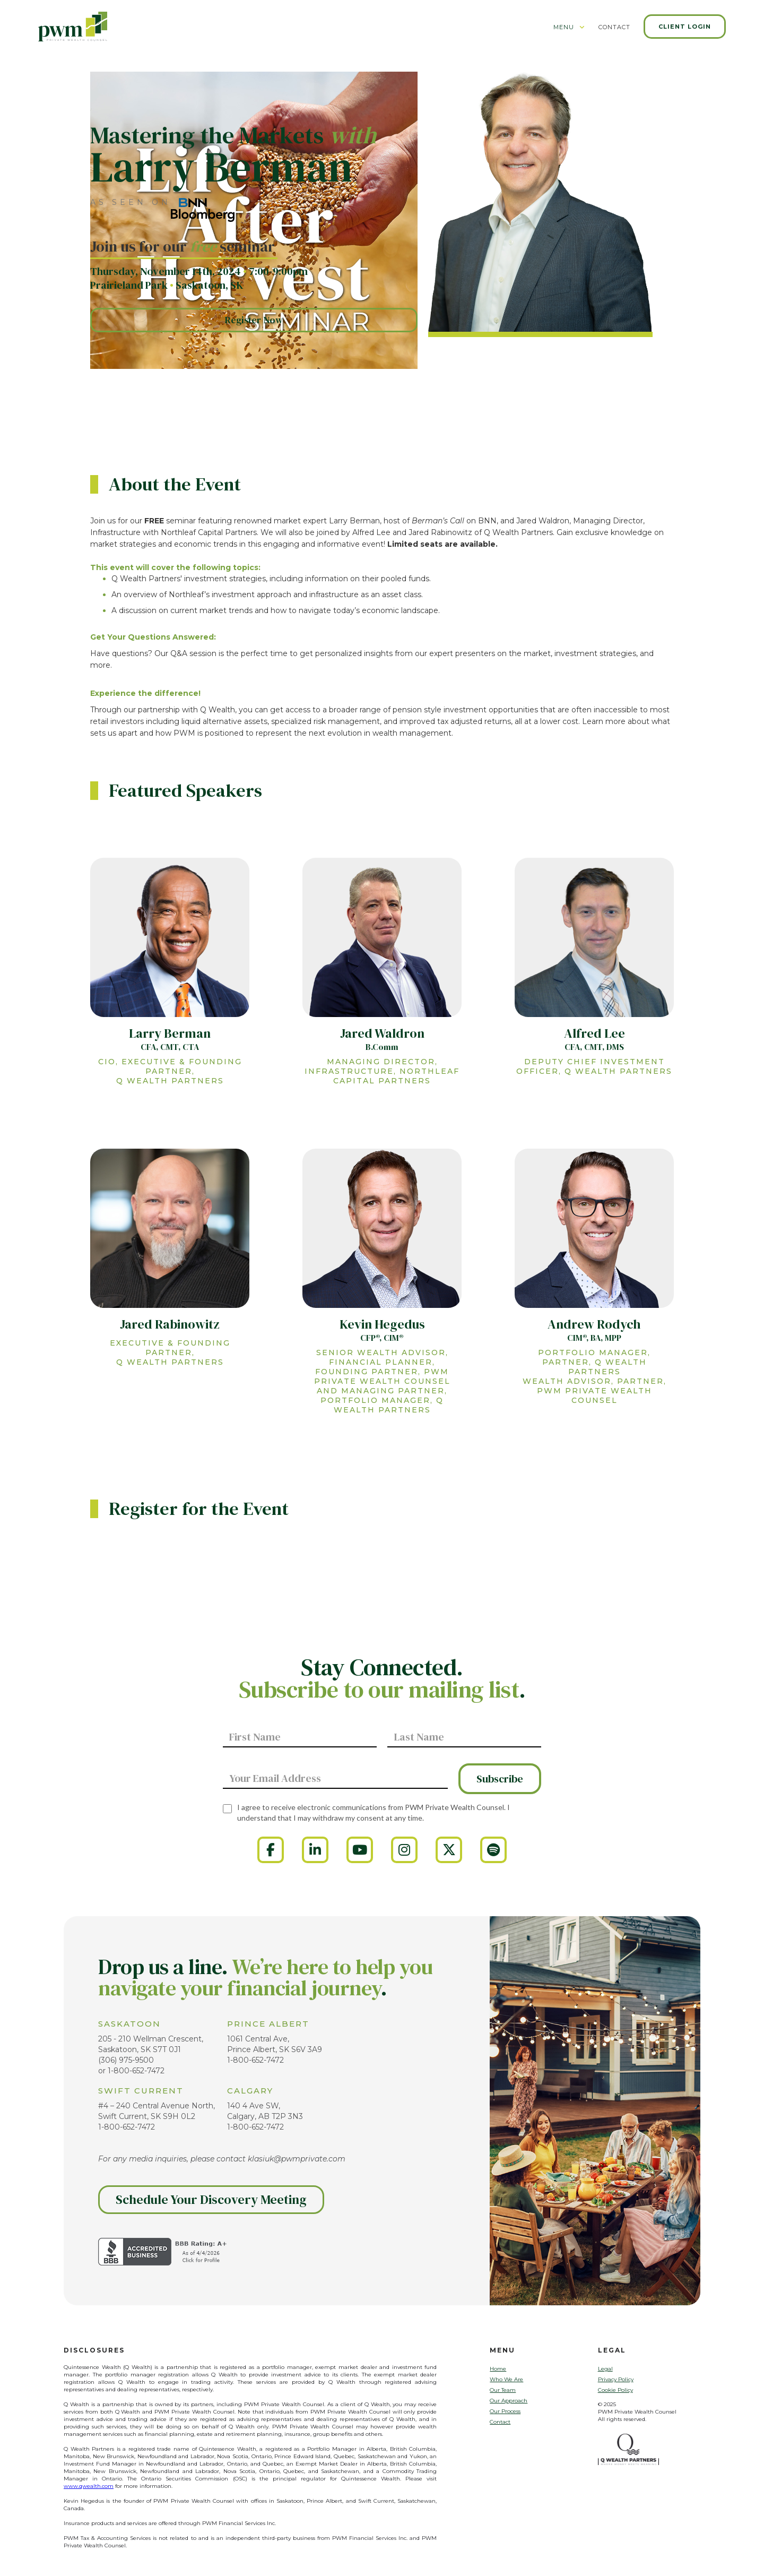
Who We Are (506, 2379)
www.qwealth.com (89, 2486)
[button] (569, 30)
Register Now (254, 319)
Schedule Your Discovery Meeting (211, 2199)
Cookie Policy (615, 2390)
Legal (605, 2368)
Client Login (684, 26)
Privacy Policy (615, 2379)
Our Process (505, 2411)
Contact (500, 2421)
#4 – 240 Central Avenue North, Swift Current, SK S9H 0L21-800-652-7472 (156, 2116)
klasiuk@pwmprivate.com (296, 2159)
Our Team (503, 2390)
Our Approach (508, 2400)
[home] (72, 26)
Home (498, 2368)
